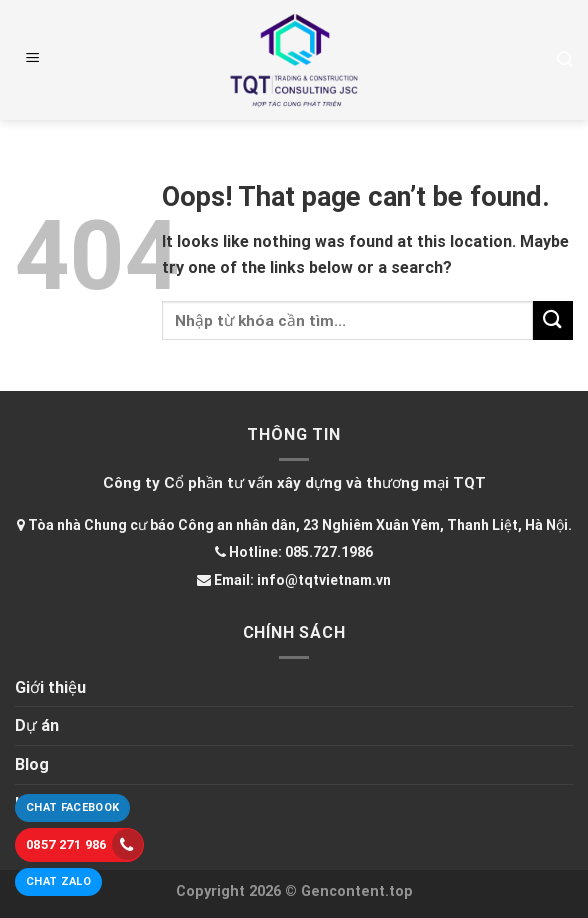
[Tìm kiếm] (565, 59)
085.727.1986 (329, 552)
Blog (32, 764)
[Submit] (553, 320)
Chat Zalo (58, 881)
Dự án (37, 725)
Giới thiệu (50, 687)
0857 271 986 (84, 844)
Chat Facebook (72, 807)
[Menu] (33, 60)
